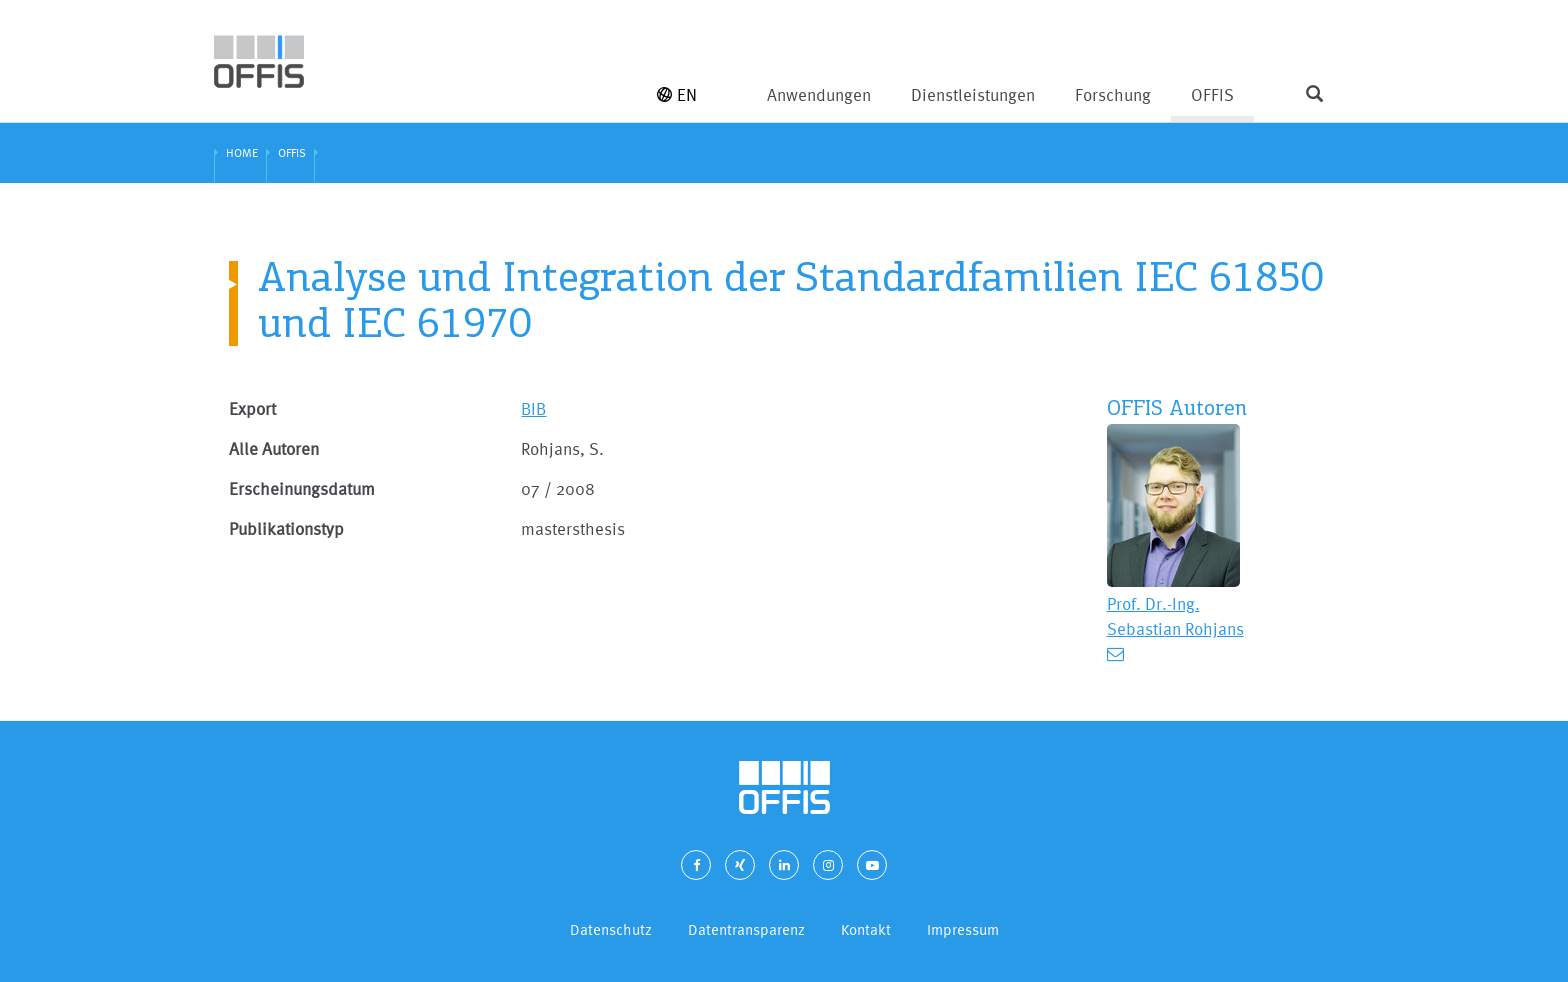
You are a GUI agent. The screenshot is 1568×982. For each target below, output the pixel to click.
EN (677, 94)
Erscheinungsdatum (302, 488)
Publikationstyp (286, 528)
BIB (533, 408)
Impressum (963, 929)
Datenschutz (611, 929)
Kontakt (866, 929)
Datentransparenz (746, 929)
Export (252, 408)
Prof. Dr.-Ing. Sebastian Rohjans (1175, 616)
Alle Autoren (274, 448)
